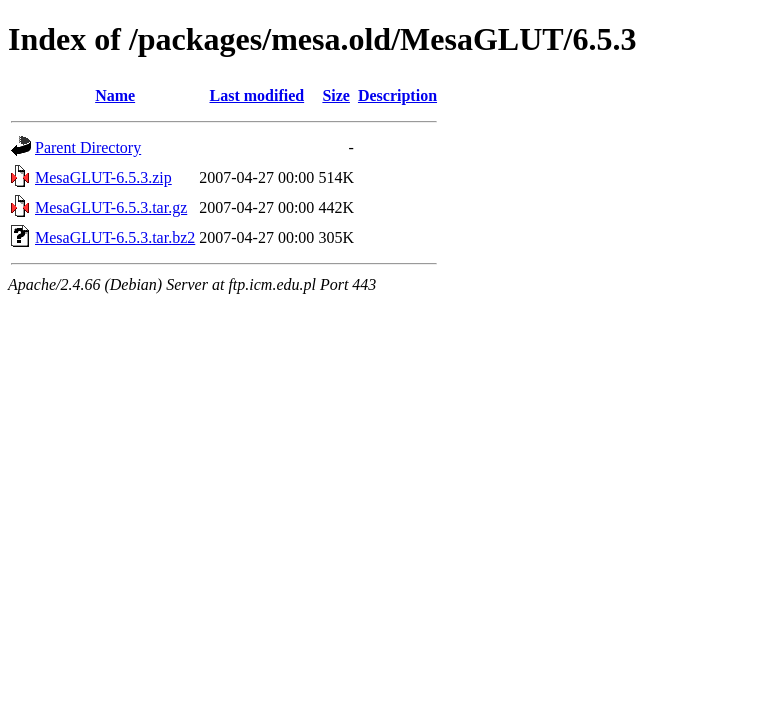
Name (115, 95)
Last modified (256, 95)
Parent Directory (88, 147)
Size (336, 95)
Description (397, 95)
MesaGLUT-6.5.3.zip (103, 177)
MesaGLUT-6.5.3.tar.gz (111, 207)
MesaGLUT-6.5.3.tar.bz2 (115, 237)
